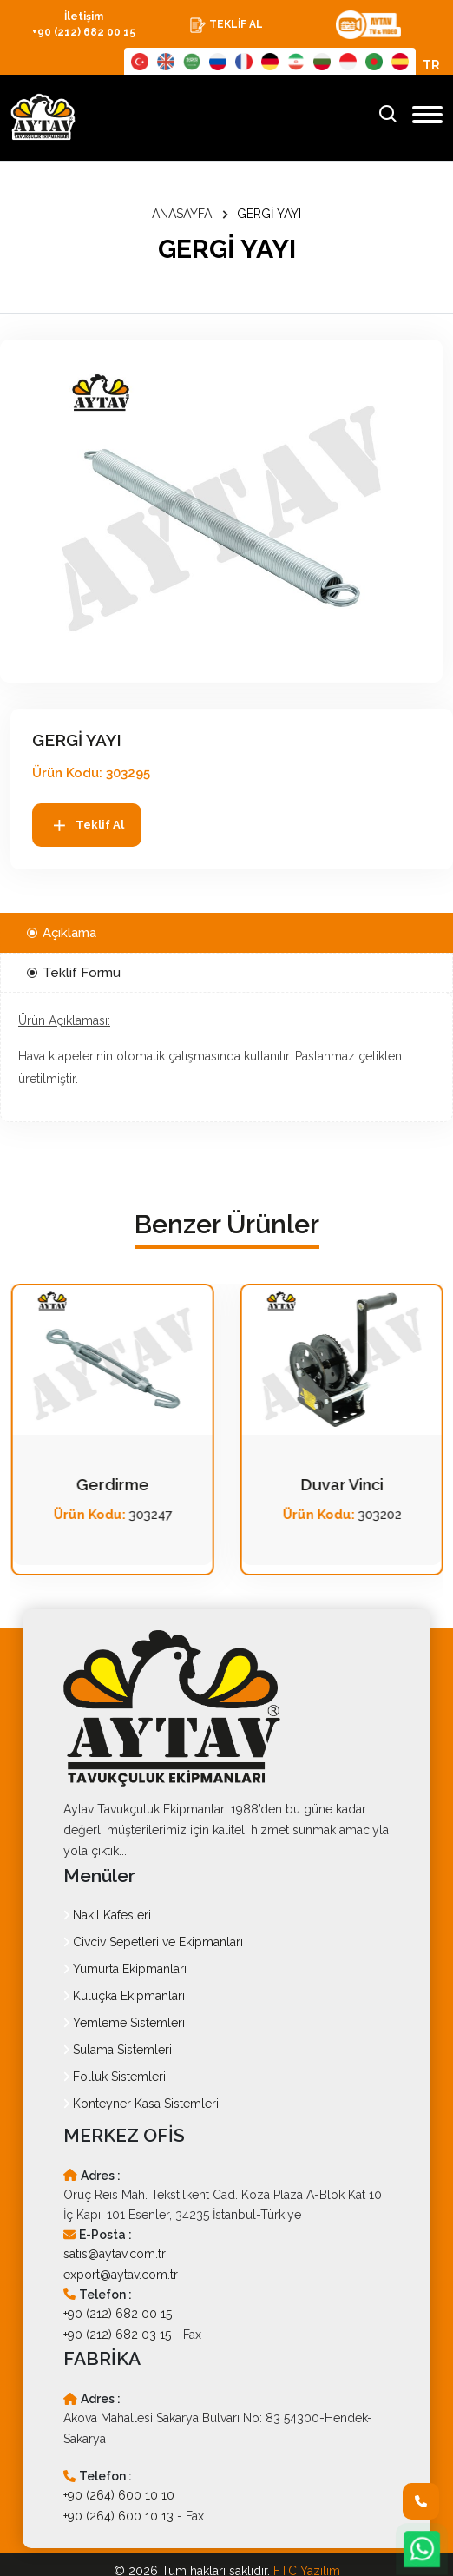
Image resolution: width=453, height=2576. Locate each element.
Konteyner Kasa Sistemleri (141, 2103)
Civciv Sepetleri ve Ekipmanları (153, 1942)
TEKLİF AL (226, 25)
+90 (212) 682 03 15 (117, 2335)
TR (431, 65)
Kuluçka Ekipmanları (124, 1996)
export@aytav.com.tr (120, 2275)
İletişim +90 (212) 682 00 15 (83, 24)
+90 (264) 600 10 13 (118, 2516)
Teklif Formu (74, 973)
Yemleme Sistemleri (124, 2023)
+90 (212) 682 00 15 (117, 2314)
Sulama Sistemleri (117, 2050)
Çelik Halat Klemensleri (112, 1485)
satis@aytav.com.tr (114, 2254)
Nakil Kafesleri (107, 1915)
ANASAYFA (182, 214)
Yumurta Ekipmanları (125, 1969)
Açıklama (61, 933)
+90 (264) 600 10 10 (118, 2495)
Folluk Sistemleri (114, 2077)
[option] (221, 511)
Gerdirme (341, 1485)
